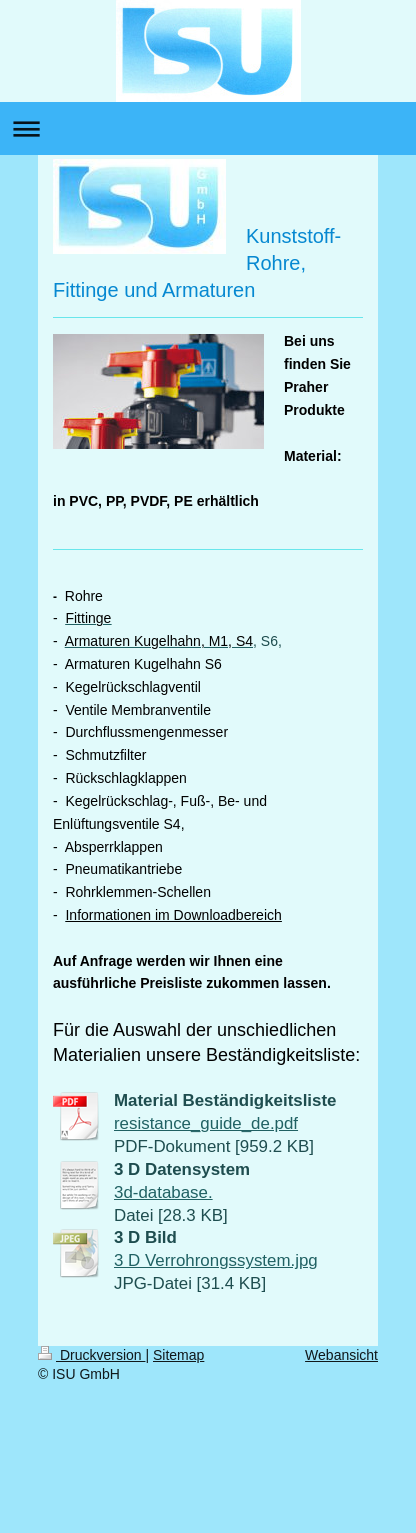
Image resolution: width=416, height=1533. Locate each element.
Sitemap (178, 1355)
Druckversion (91, 1355)
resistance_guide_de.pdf (206, 1123)
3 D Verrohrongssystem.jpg (216, 1260)
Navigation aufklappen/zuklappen (208, 128)
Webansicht (341, 1355)
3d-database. (163, 1192)
